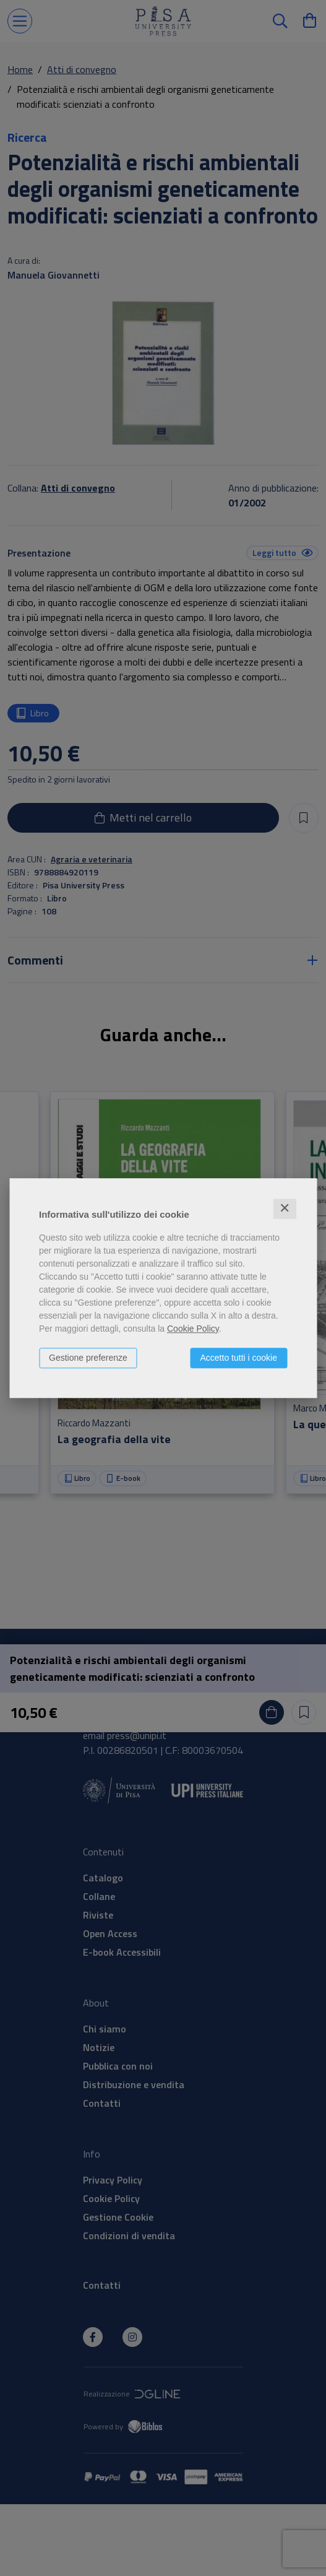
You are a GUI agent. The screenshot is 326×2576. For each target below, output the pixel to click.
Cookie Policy (193, 1329)
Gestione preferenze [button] (88, 1358)
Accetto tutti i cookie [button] (238, 1358)
